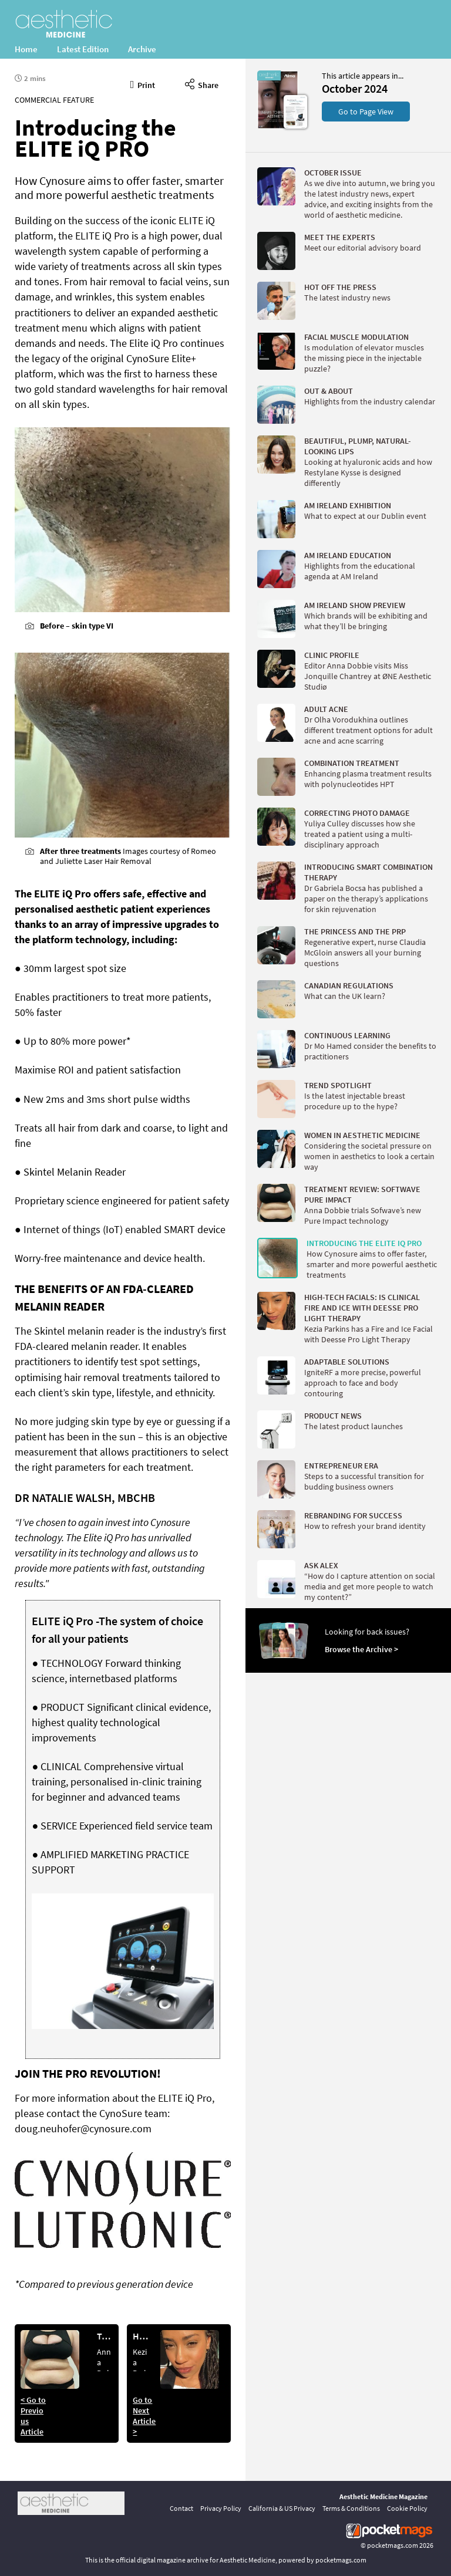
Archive (142, 49)
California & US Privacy (281, 2508)
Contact (181, 2508)
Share (201, 83)
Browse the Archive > (361, 1649)
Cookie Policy (407, 2508)
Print (143, 83)
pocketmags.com (392, 2545)
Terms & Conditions (351, 2508)
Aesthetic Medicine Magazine (383, 2496)
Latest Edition (83, 49)
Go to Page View (365, 111)
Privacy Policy (220, 2508)
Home (26, 49)
